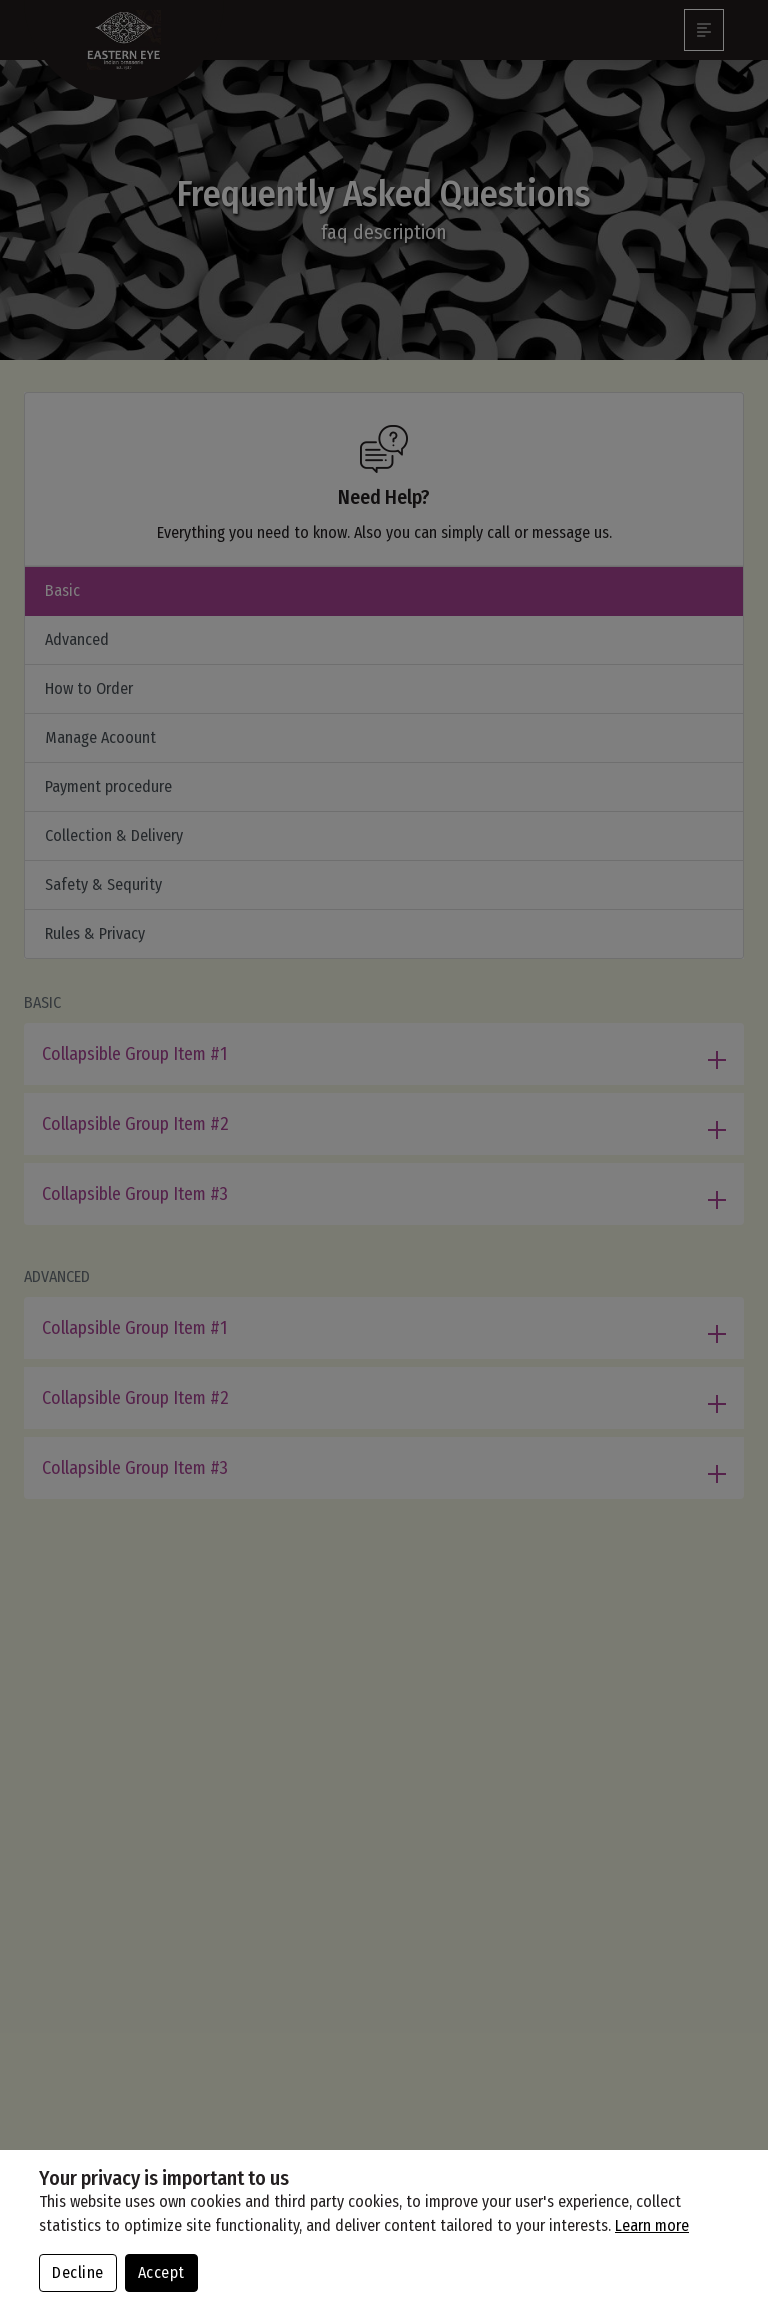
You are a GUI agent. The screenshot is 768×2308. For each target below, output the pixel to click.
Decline (78, 2272)
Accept (161, 2272)
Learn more (652, 2225)
